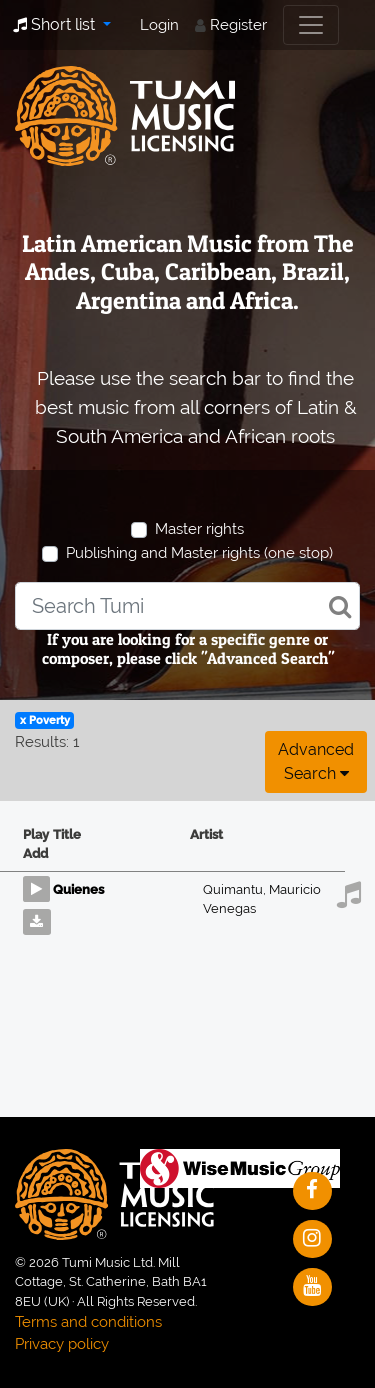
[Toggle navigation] (311, 25)
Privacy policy (62, 1344)
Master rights (199, 529)
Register (238, 25)
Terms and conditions (88, 1322)
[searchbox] (187, 606)
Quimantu (236, 889)
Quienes (78, 889)
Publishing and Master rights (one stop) (199, 553)
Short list (56, 24)
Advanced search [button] (316, 761)
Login (159, 25)
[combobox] (187, 606)
